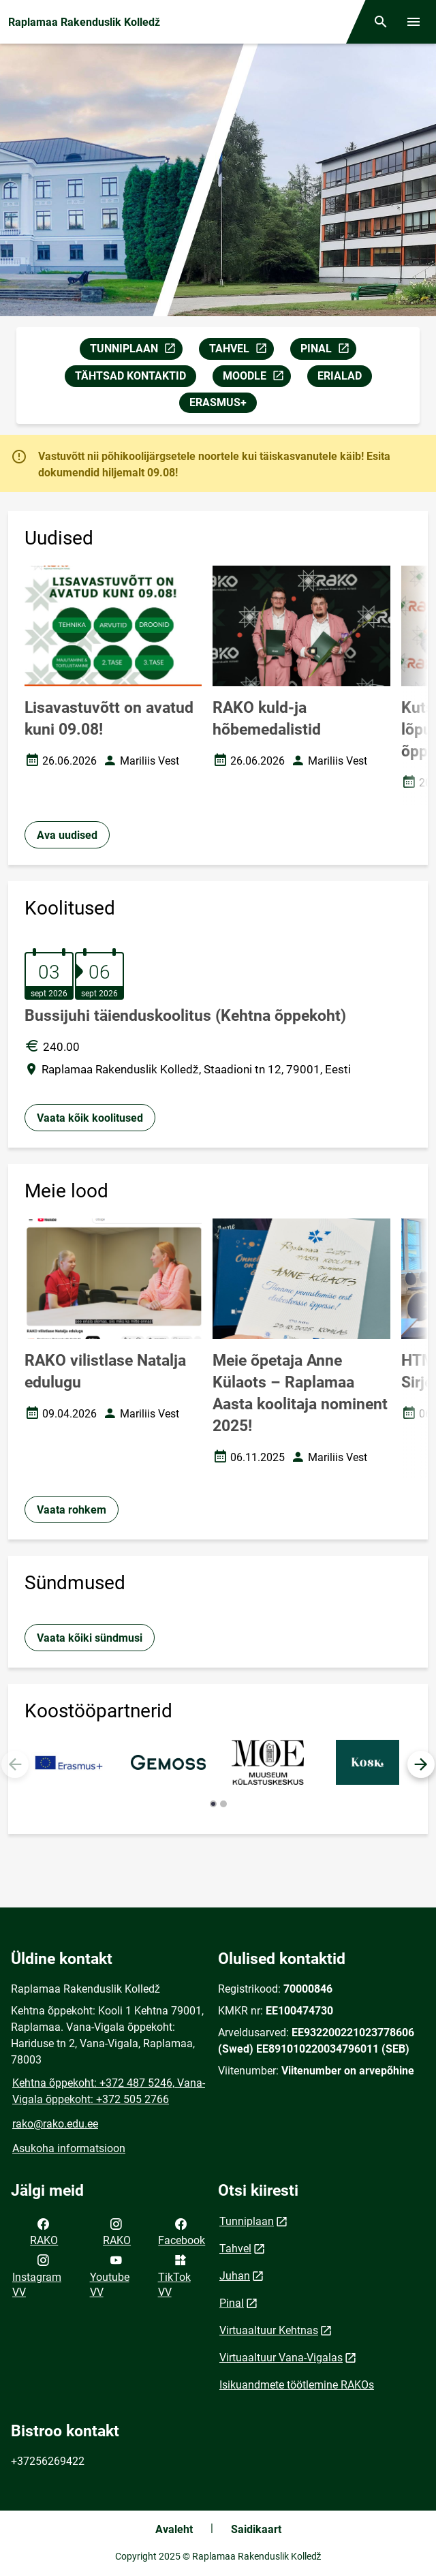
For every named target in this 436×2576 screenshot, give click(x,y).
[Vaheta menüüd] (413, 22)
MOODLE (256, 378)
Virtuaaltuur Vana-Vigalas (281, 2357)
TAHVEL (241, 350)
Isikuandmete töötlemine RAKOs (296, 2384)
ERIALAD (339, 375)
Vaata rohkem (71, 1509)
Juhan (234, 2275)
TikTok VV (174, 2275)
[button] (421, 1764)
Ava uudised (67, 835)
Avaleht (174, 2529)
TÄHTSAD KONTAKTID (130, 375)
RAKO (44, 2231)
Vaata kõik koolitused (90, 1117)
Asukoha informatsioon (68, 2148)
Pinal (231, 2303)
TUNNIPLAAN (136, 350)
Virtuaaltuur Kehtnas (268, 2330)
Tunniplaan (246, 2221)
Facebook (181, 2231)
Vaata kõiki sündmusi (89, 1637)
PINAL (328, 350)
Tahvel (235, 2248)
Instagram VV (36, 2275)
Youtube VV (109, 2275)
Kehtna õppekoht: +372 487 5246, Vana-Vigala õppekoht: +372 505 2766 (108, 2091)
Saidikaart (256, 2529)
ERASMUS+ (218, 402)
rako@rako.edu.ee (55, 2123)
